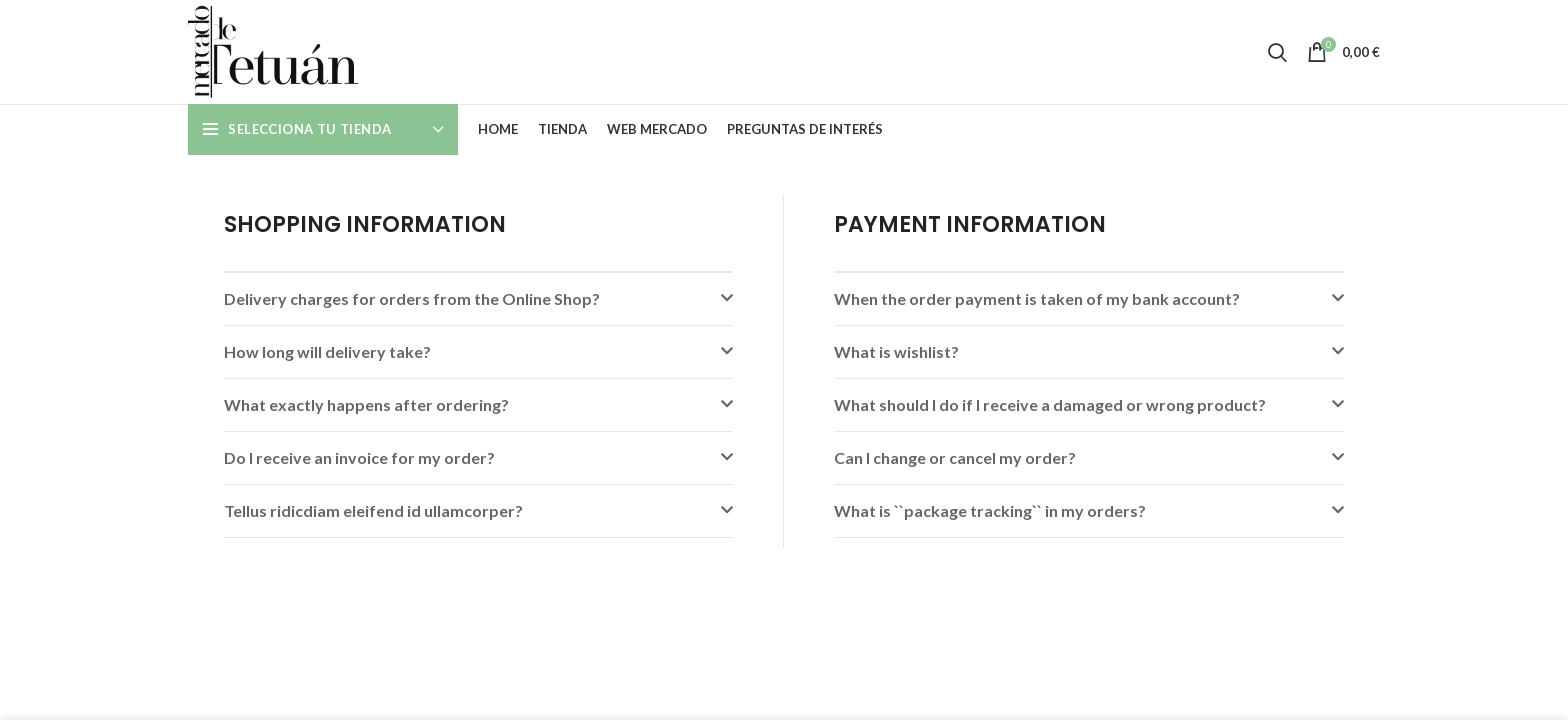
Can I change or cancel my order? (955, 457)
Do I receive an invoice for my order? (359, 457)
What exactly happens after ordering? (366, 404)
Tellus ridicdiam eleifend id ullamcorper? (373, 510)
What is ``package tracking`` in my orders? (990, 510)
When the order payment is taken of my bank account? (1037, 298)
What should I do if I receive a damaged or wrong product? (1050, 404)
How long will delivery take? (327, 351)
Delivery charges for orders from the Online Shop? (412, 298)
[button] (478, 299)
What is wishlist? (896, 351)
